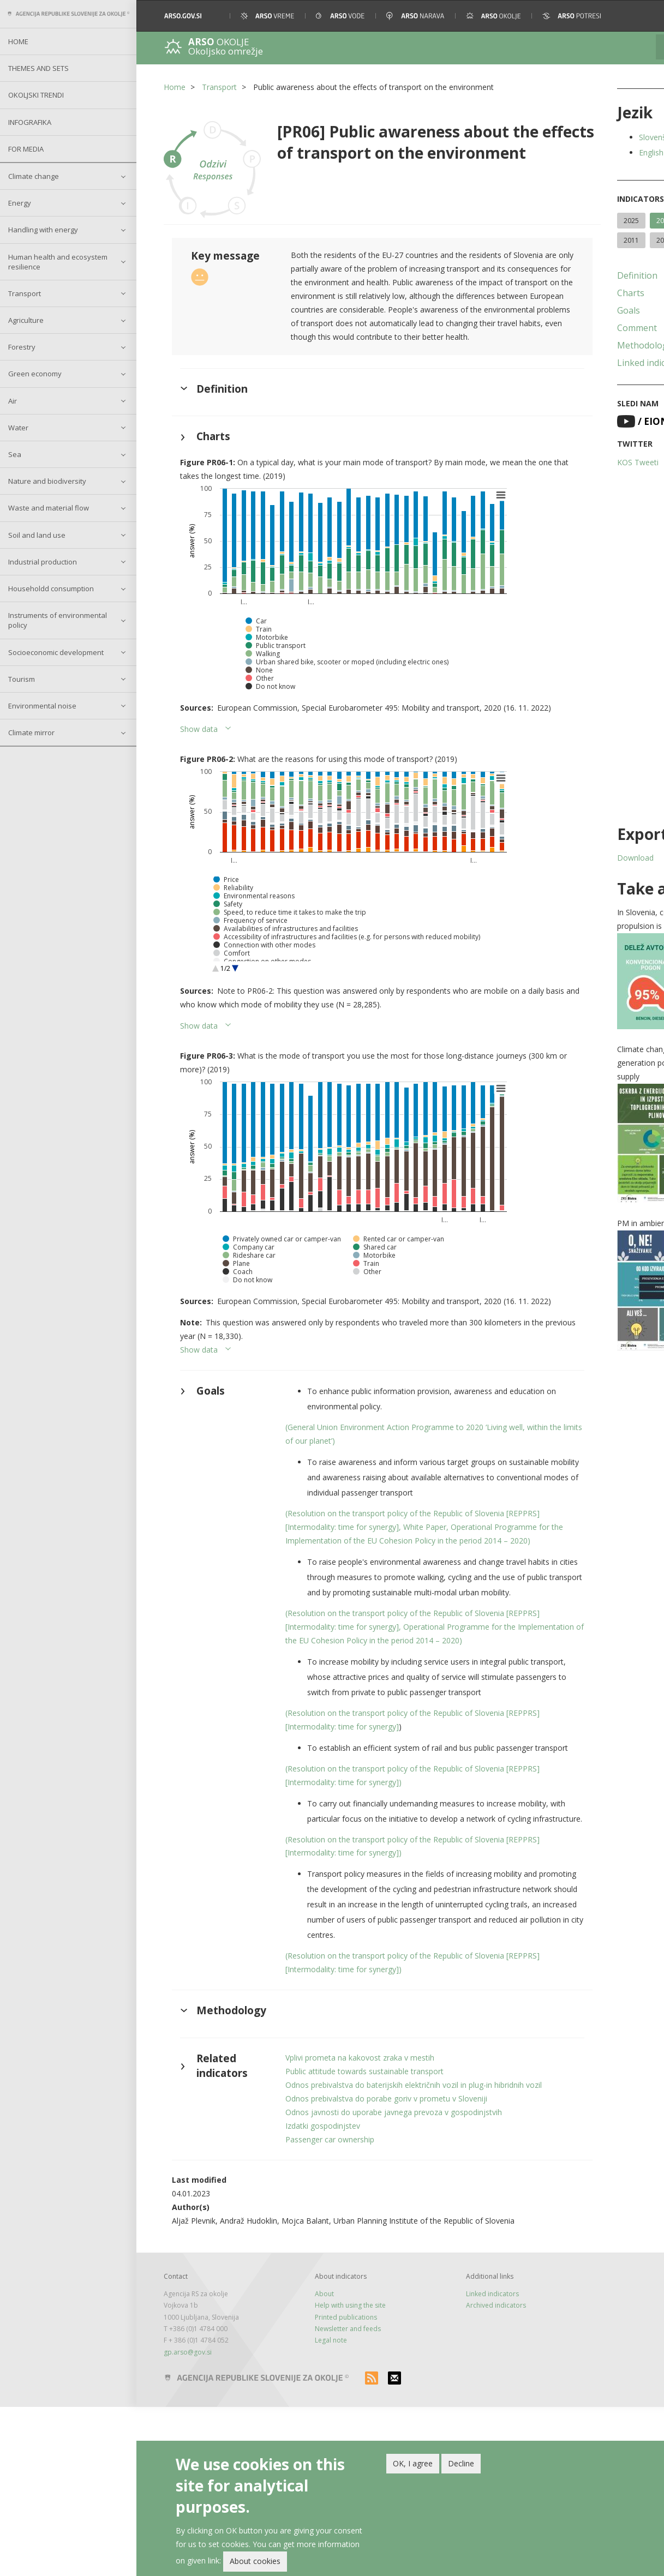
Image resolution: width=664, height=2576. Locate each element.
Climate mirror (31, 732)
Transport (24, 293)
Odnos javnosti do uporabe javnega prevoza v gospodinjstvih (375, 2281)
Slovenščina (587, 137)
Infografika (29, 122)
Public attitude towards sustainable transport (346, 2226)
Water (18, 428)
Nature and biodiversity (47, 481)
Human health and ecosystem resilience (57, 262)
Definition (565, 275)
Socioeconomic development (56, 652)
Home (18, 41)
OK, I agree (413, 2463)
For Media (26, 149)
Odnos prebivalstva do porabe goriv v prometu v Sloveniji (368, 2267)
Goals (556, 310)
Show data (199, 752)
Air (12, 401)
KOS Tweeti (566, 462)
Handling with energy (43, 230)
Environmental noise (42, 706)
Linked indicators (580, 363)
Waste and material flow (48, 508)
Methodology (572, 345)
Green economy (35, 374)
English (579, 152)
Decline (461, 2463)
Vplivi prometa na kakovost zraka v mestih (341, 2213)
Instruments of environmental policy (57, 620)
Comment (565, 328)
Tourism (21, 679)
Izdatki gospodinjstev (304, 2295)
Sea (14, 454)
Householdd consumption (51, 588)
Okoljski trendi (36, 95)
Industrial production (42, 562)
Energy (19, 203)
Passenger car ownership (311, 2308)
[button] (641, 16)
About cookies (255, 2561)
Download (563, 857)
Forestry (21, 347)
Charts (558, 293)
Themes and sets (38, 68)
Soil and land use (36, 535)
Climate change (33, 176)
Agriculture (26, 320)
